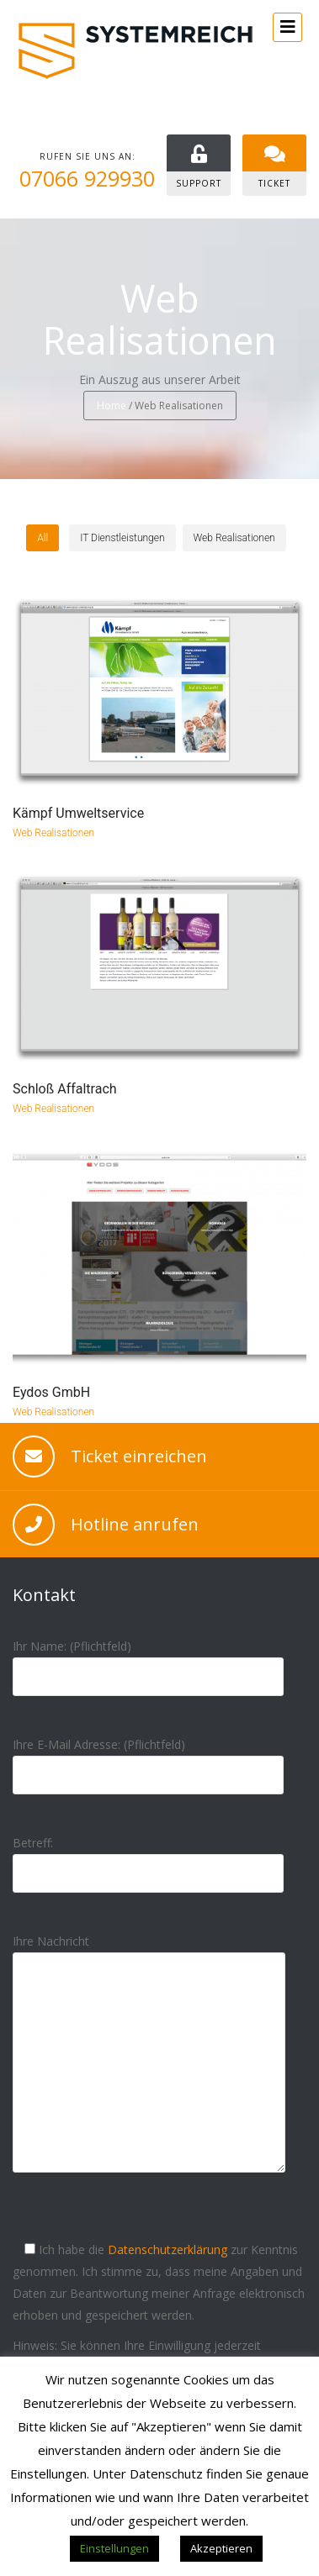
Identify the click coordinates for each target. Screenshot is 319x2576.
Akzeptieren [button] (221, 2548)
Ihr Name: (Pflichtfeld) (148, 1661)
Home (111, 405)
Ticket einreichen (139, 1456)
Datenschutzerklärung (167, 2249)
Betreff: (148, 1858)
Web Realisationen (53, 833)
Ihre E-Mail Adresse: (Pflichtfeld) (148, 1759)
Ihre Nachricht (149, 2067)
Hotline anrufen (135, 1524)
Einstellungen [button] (114, 2548)
